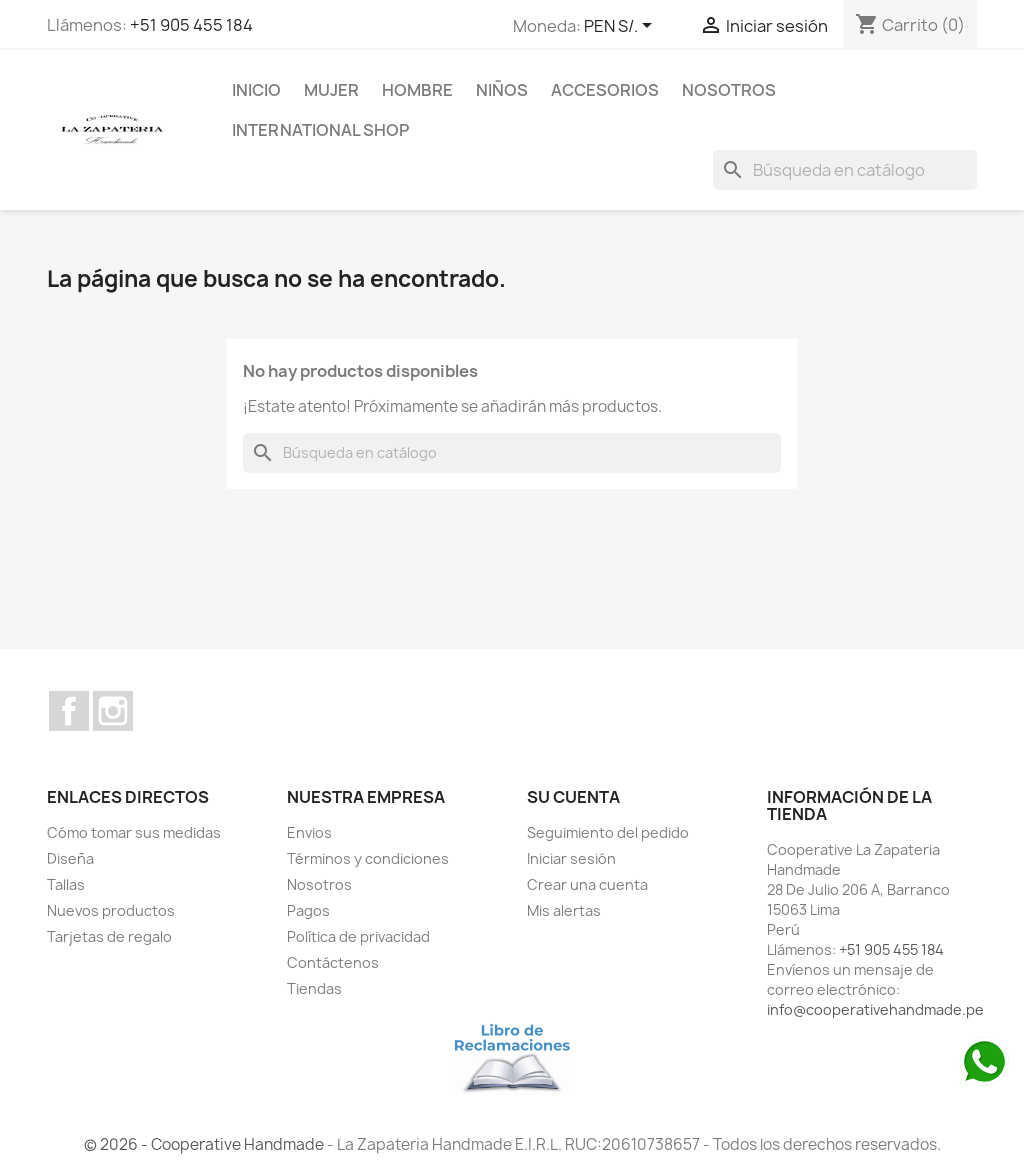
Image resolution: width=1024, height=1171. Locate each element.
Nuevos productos (111, 910)
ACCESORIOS (605, 90)
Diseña (70, 858)
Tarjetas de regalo (109, 936)
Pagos (308, 910)
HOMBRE (417, 90)
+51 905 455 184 (191, 25)
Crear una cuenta (587, 884)
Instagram (113, 711)
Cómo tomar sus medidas (134, 832)
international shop (320, 130)
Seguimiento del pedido (608, 832)
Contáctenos (333, 962)
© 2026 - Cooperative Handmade (205, 1144)
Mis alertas (564, 910)
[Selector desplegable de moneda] (621, 27)
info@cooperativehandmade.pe (875, 1009)
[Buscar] (845, 170)
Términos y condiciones (368, 858)
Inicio (256, 90)
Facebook (69, 711)
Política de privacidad (358, 936)
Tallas (66, 884)
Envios (309, 832)
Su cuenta (573, 797)
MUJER (331, 90)
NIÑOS (502, 90)
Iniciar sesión (571, 858)
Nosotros (729, 90)
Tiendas (314, 988)
